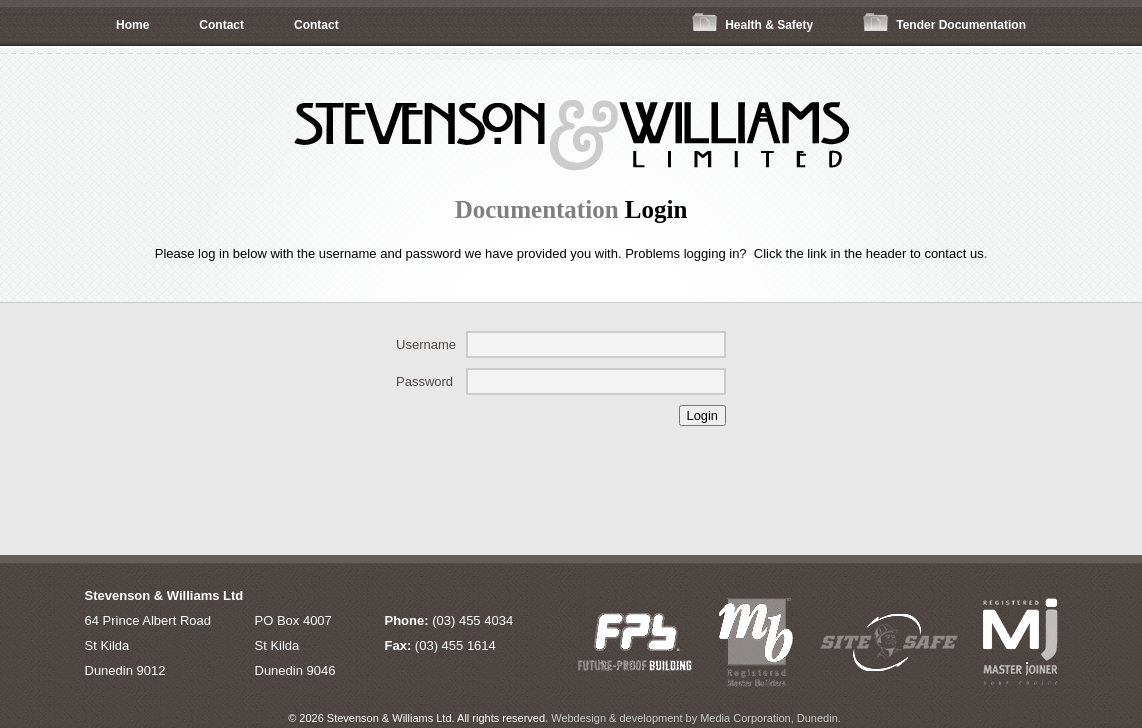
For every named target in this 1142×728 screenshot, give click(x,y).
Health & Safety (752, 22)
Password (424, 381)
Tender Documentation (944, 22)
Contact (221, 25)
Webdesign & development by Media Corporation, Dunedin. (696, 718)
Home (132, 25)
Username (426, 344)
